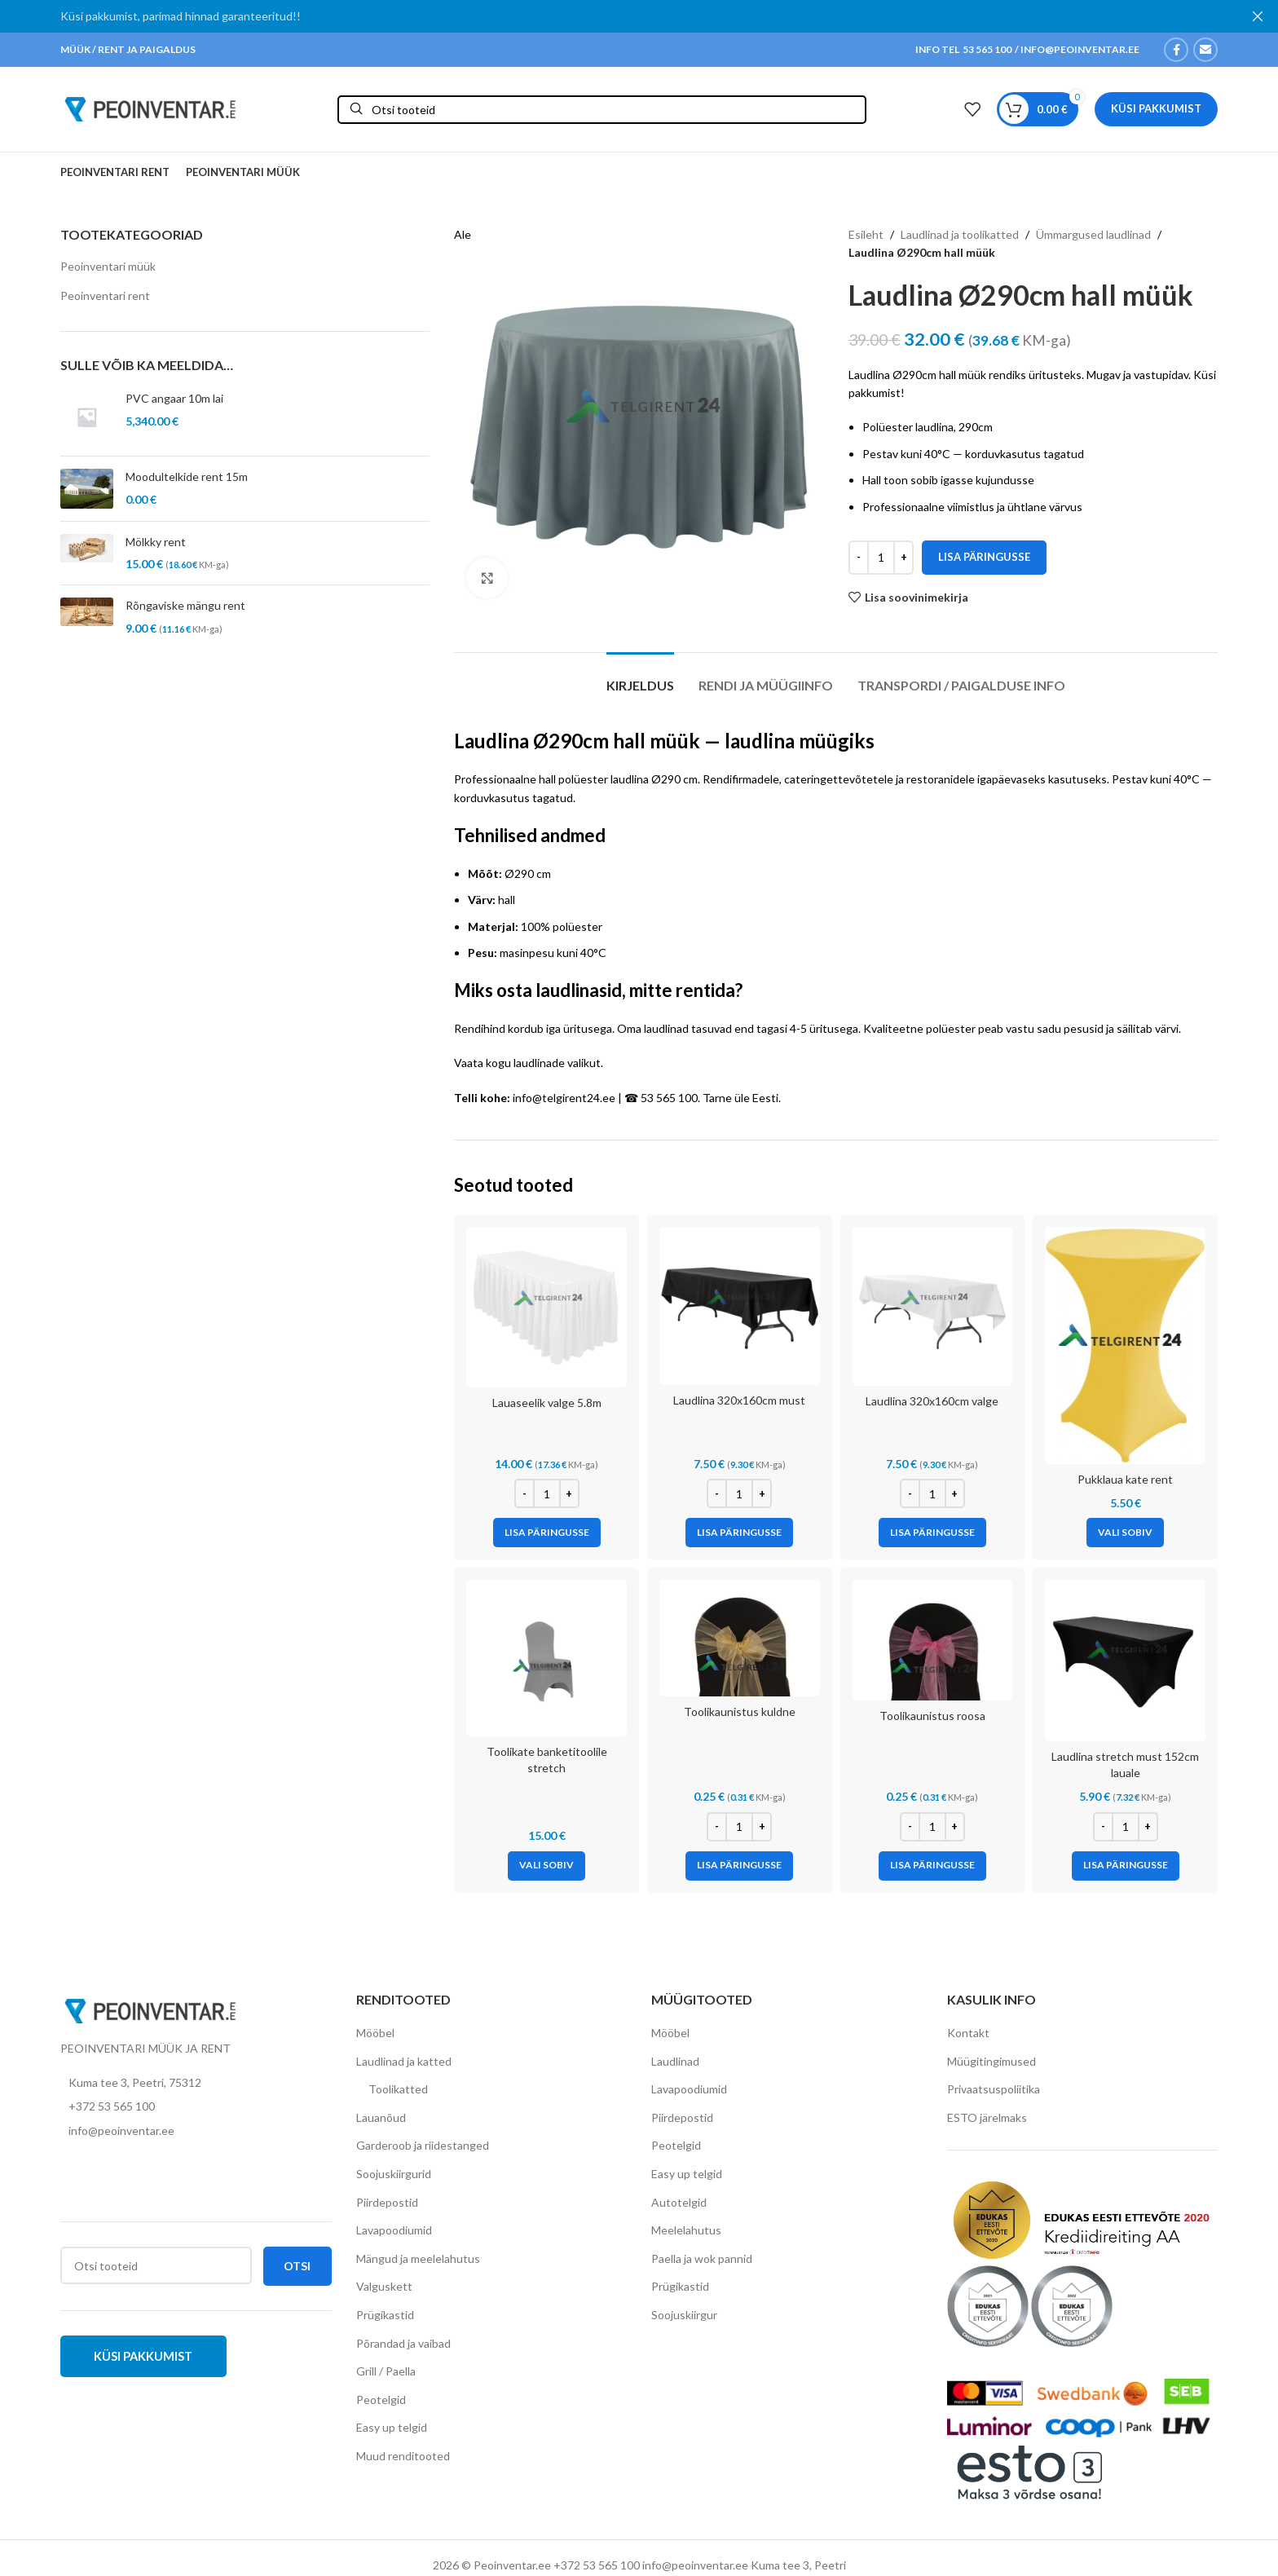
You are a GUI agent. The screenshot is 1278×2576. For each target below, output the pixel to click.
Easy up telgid (391, 2427)
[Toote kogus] (881, 557)
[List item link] (196, 2106)
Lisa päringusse (984, 556)
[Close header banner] (1257, 16)
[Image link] (150, 2009)
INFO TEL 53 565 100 (963, 49)
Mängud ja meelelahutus (418, 2258)
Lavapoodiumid (394, 2230)
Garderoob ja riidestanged (422, 2145)
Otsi (297, 2266)
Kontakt (968, 2033)
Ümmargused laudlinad (1093, 234)
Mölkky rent (156, 542)
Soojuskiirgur (684, 2315)
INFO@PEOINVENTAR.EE (1079, 49)
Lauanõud (381, 2117)
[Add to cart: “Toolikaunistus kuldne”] (739, 1866)
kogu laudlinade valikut (543, 1063)
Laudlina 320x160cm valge (932, 1401)
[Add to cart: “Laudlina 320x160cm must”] (739, 1532)
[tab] (640, 677)
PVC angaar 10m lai (174, 398)
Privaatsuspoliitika (993, 2089)
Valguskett (384, 2286)
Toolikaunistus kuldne (739, 1711)
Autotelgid (679, 2202)
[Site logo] (150, 108)
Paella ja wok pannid (701, 2258)
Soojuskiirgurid (393, 2174)
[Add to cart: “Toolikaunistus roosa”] (932, 1866)
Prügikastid (385, 2315)
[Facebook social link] (1176, 49)
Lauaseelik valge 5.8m (547, 1402)
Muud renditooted (403, 2456)
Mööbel (375, 2033)
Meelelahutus (686, 2230)
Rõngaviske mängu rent (185, 605)
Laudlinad (675, 2061)
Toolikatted (398, 2089)
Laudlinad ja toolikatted (960, 234)
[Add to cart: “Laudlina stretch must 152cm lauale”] (1125, 1866)
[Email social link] (1205, 49)
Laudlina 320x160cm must (739, 1400)
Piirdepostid (387, 2202)
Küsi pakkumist (1156, 108)
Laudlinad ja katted (404, 2061)
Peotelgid (381, 2399)
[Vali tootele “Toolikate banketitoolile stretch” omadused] (546, 1866)
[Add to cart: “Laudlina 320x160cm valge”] (932, 1532)
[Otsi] (601, 109)
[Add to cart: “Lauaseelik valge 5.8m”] (547, 1532)
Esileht (866, 234)
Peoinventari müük (108, 266)
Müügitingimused (991, 2061)
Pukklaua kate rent (1125, 1479)
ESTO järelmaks (987, 2117)
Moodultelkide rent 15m (187, 476)
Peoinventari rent (105, 295)
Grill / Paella (386, 2371)
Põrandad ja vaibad (403, 2343)
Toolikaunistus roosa (932, 1715)
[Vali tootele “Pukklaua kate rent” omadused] (1125, 1532)
